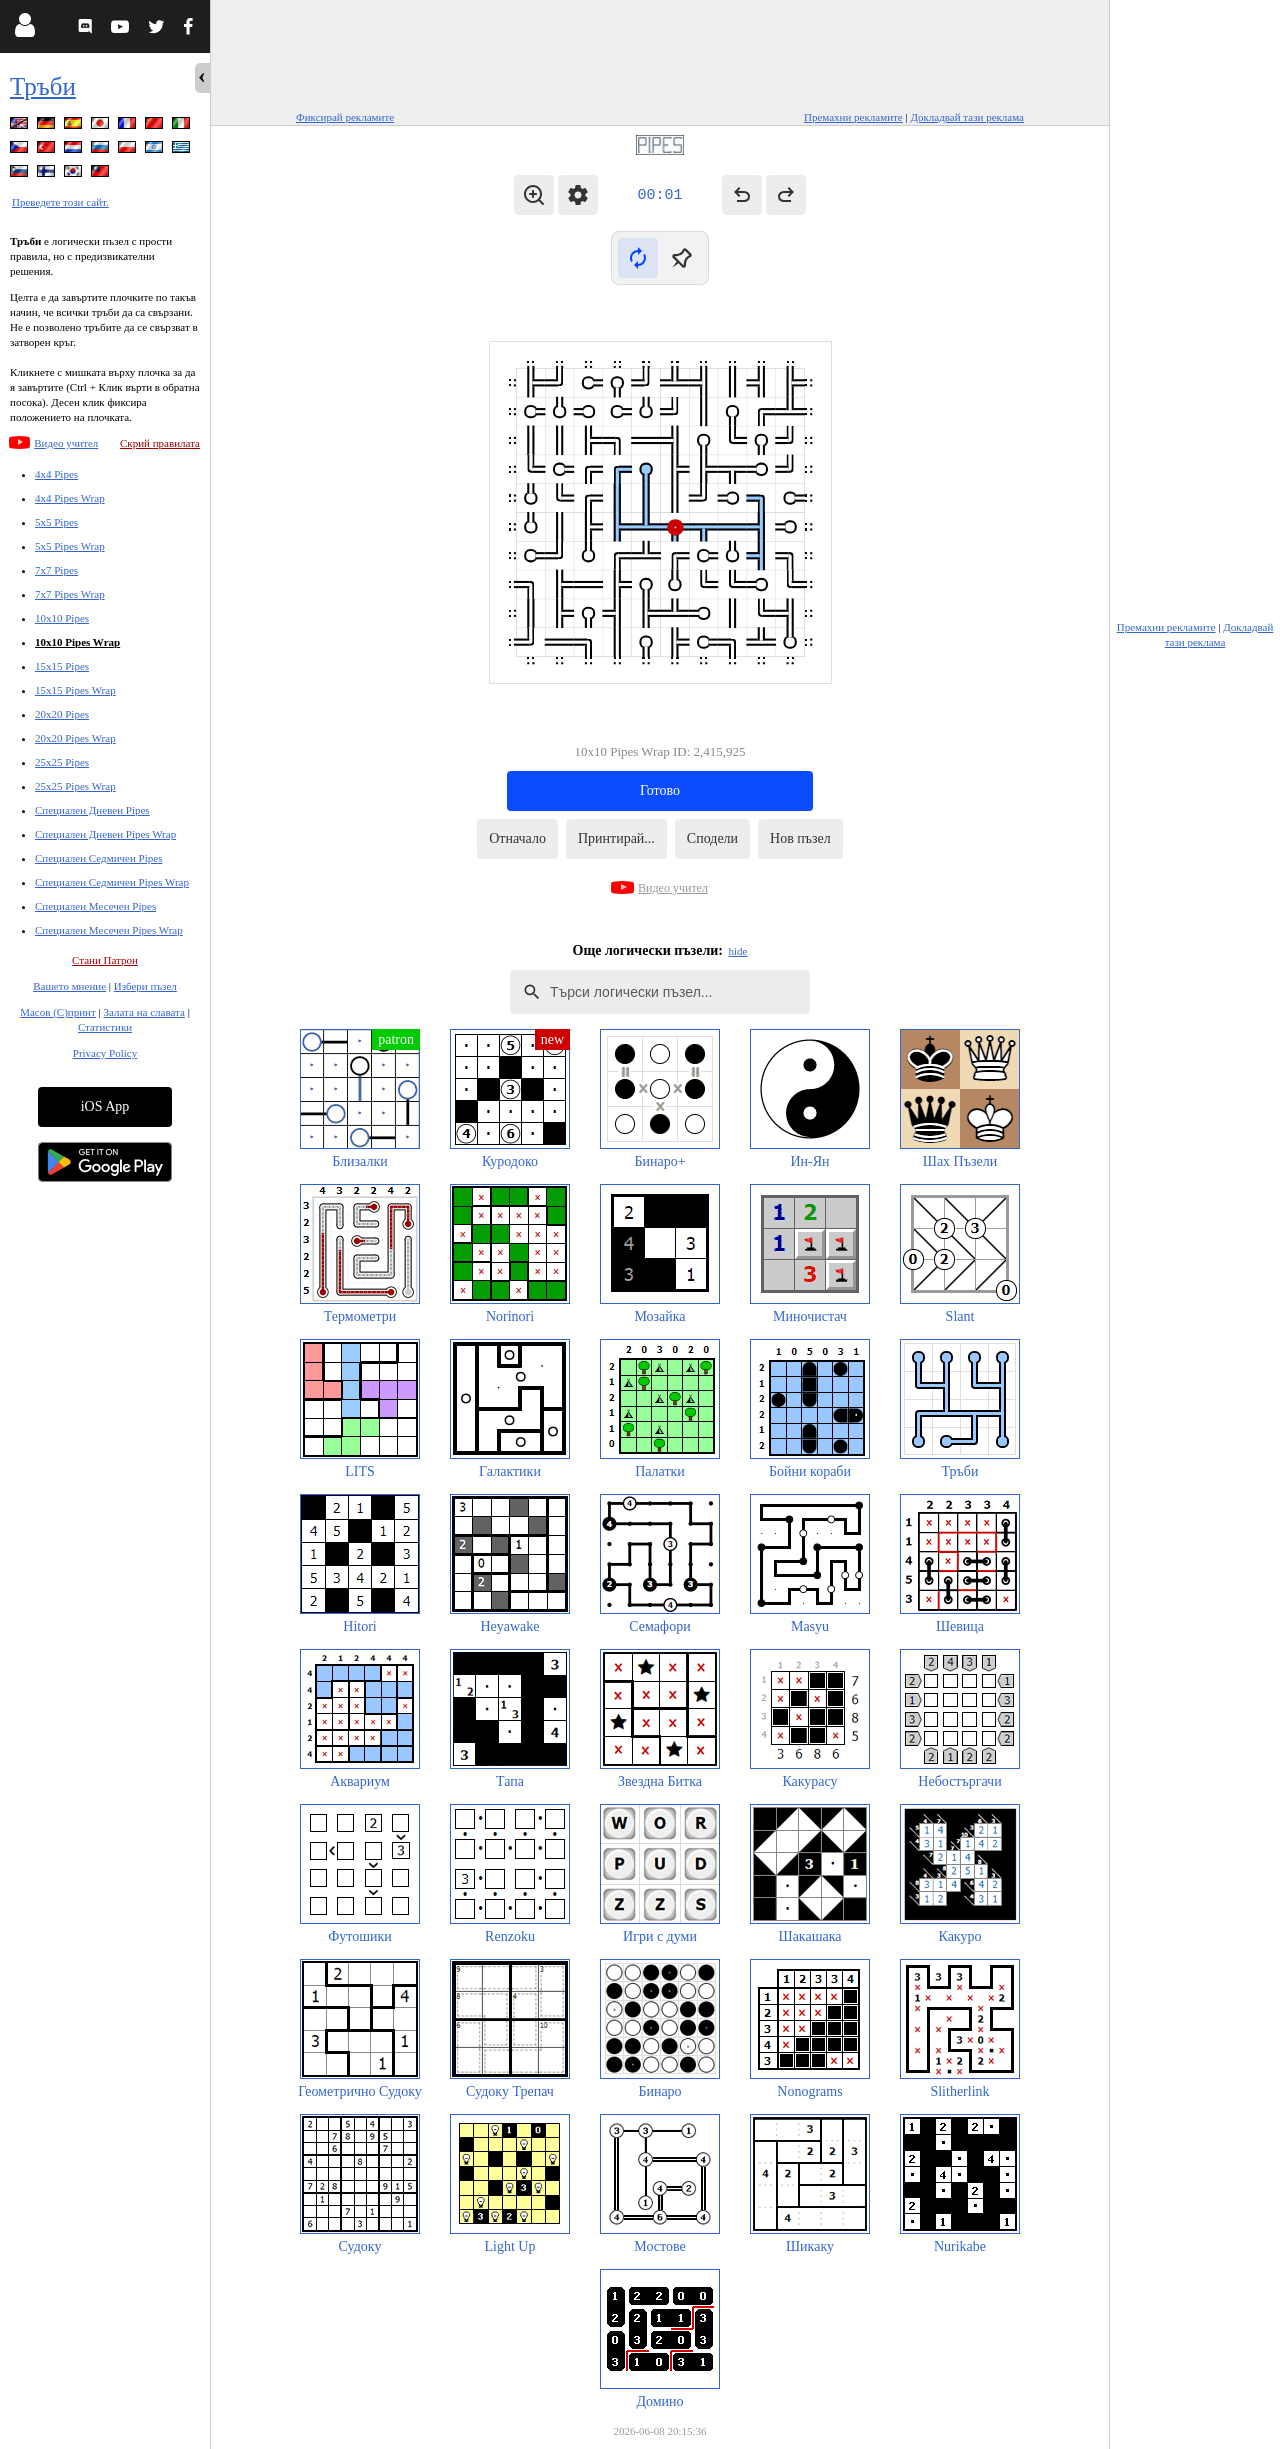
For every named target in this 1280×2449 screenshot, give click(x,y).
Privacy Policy (105, 1053)
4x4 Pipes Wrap (70, 498)
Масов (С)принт (58, 1012)
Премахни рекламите (853, 117)
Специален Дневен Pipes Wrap (105, 834)
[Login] (24, 29)
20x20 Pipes (62, 714)
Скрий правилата (160, 443)
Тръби (43, 86)
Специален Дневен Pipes (92, 810)
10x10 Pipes (62, 618)
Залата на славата (143, 1012)
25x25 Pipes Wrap (75, 786)
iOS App (105, 1106)
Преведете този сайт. (60, 202)
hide (738, 951)
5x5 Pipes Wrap (70, 546)
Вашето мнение (69, 986)
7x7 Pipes (56, 570)
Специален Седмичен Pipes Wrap (112, 882)
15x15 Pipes (62, 666)
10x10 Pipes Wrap (77, 642)
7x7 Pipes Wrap (70, 594)
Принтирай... (616, 838)
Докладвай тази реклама (967, 117)
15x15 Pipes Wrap (75, 690)
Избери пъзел (145, 986)
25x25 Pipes (62, 762)
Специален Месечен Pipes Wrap (109, 930)
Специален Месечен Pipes (95, 906)
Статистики (105, 1027)
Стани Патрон (105, 960)
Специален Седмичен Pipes (98, 858)
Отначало (517, 838)
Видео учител (66, 443)
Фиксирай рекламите (345, 117)
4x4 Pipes (56, 474)
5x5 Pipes (56, 522)
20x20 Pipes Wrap (75, 738)
